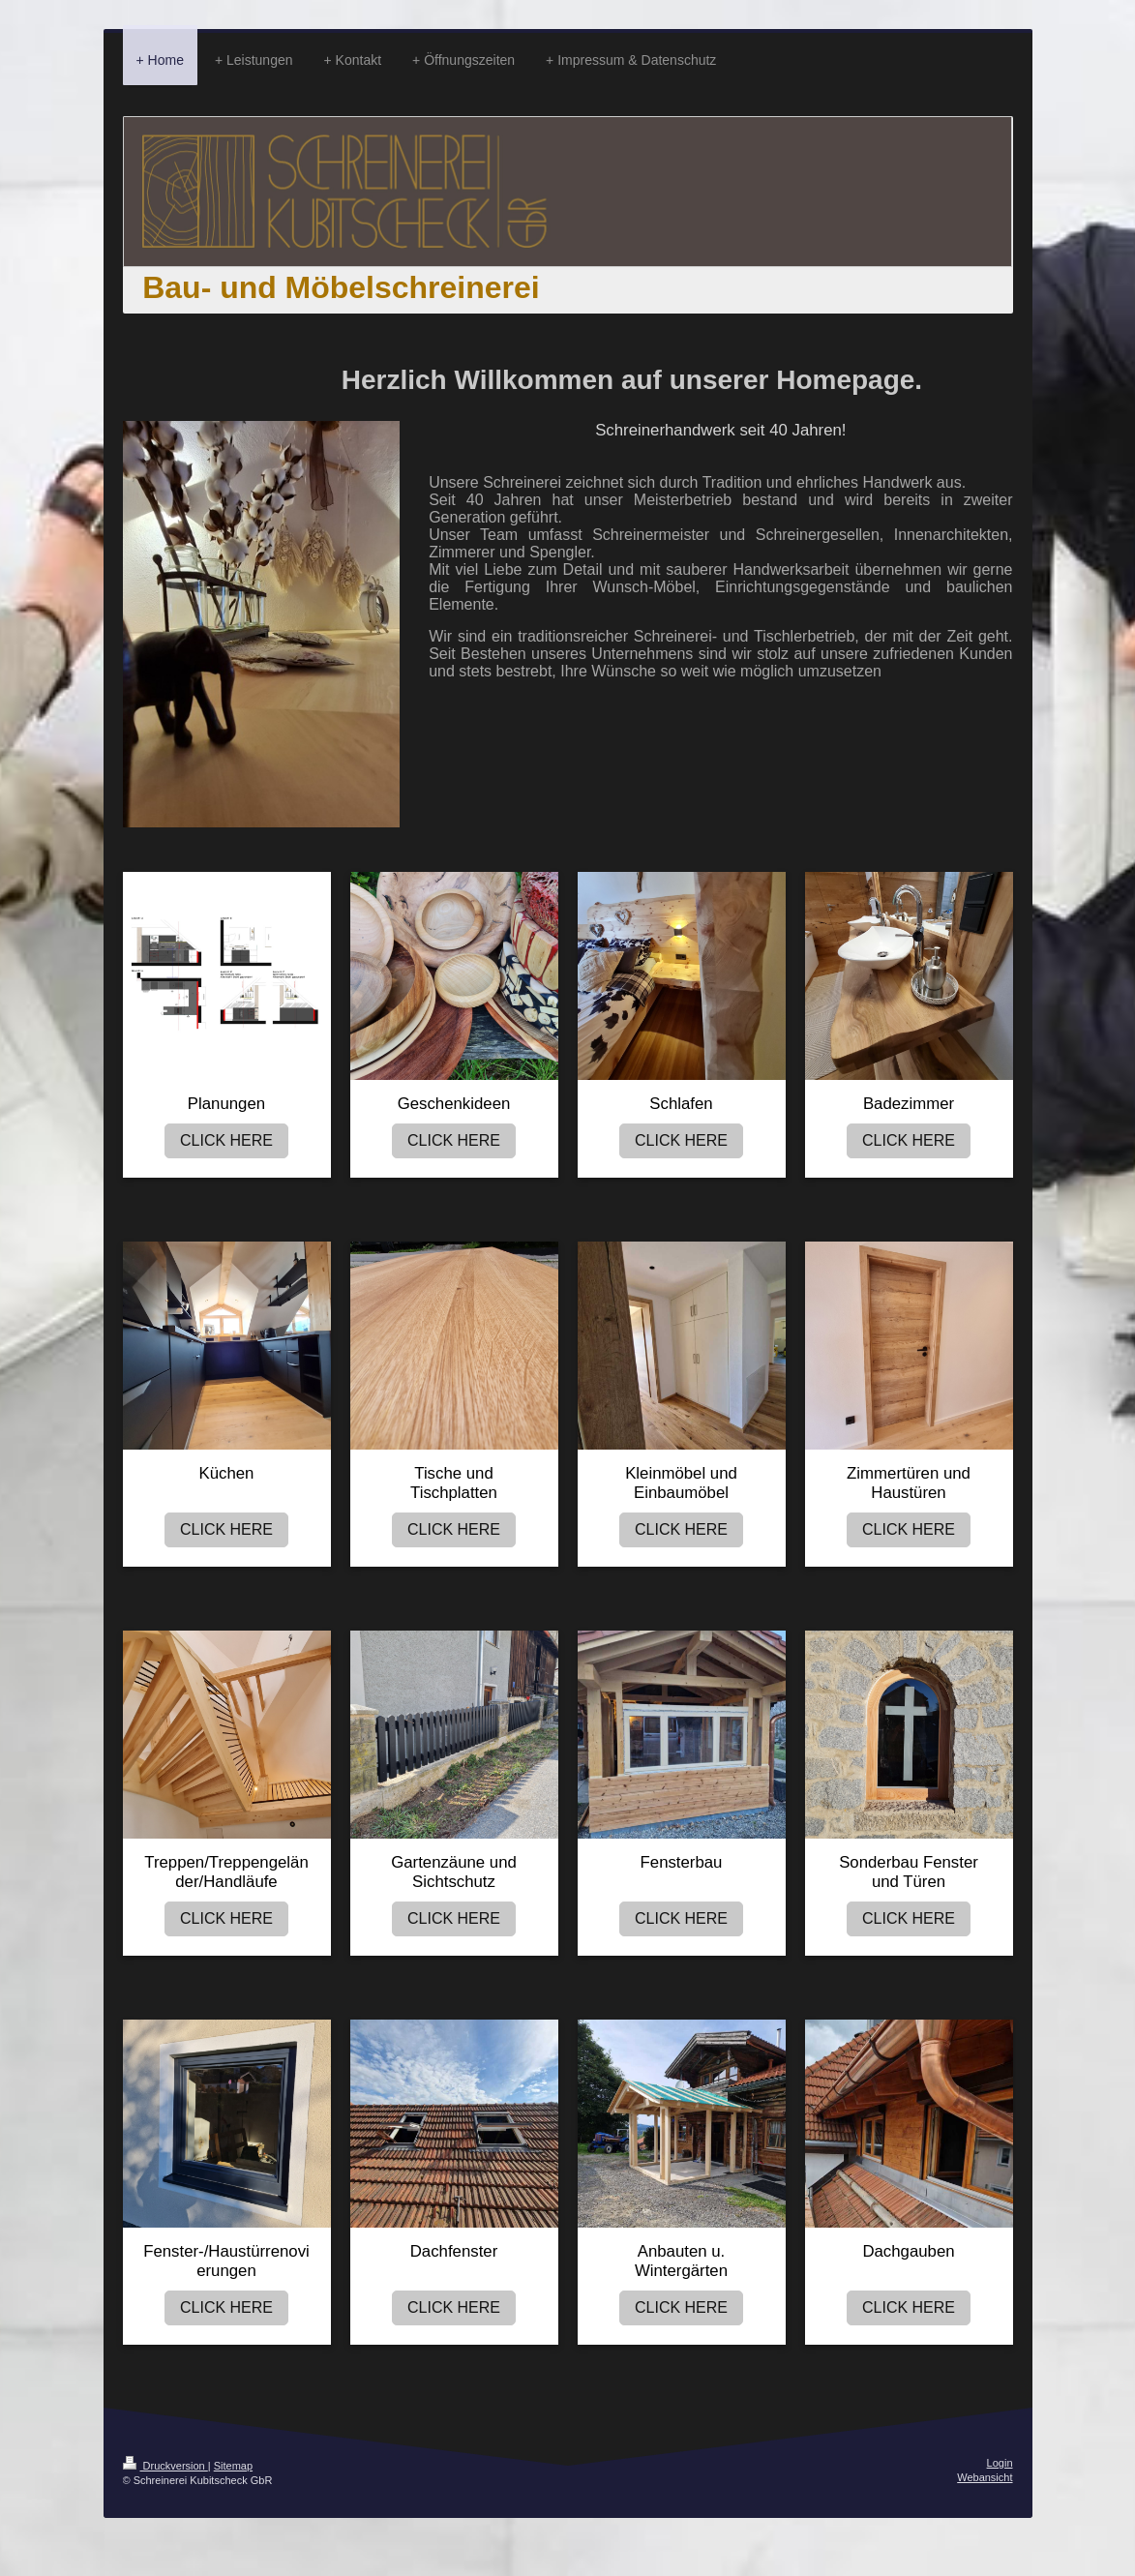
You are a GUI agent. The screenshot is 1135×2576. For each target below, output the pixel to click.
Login (1000, 2463)
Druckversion (165, 2465)
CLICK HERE (226, 1140)
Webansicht (984, 2477)
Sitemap (233, 2465)
